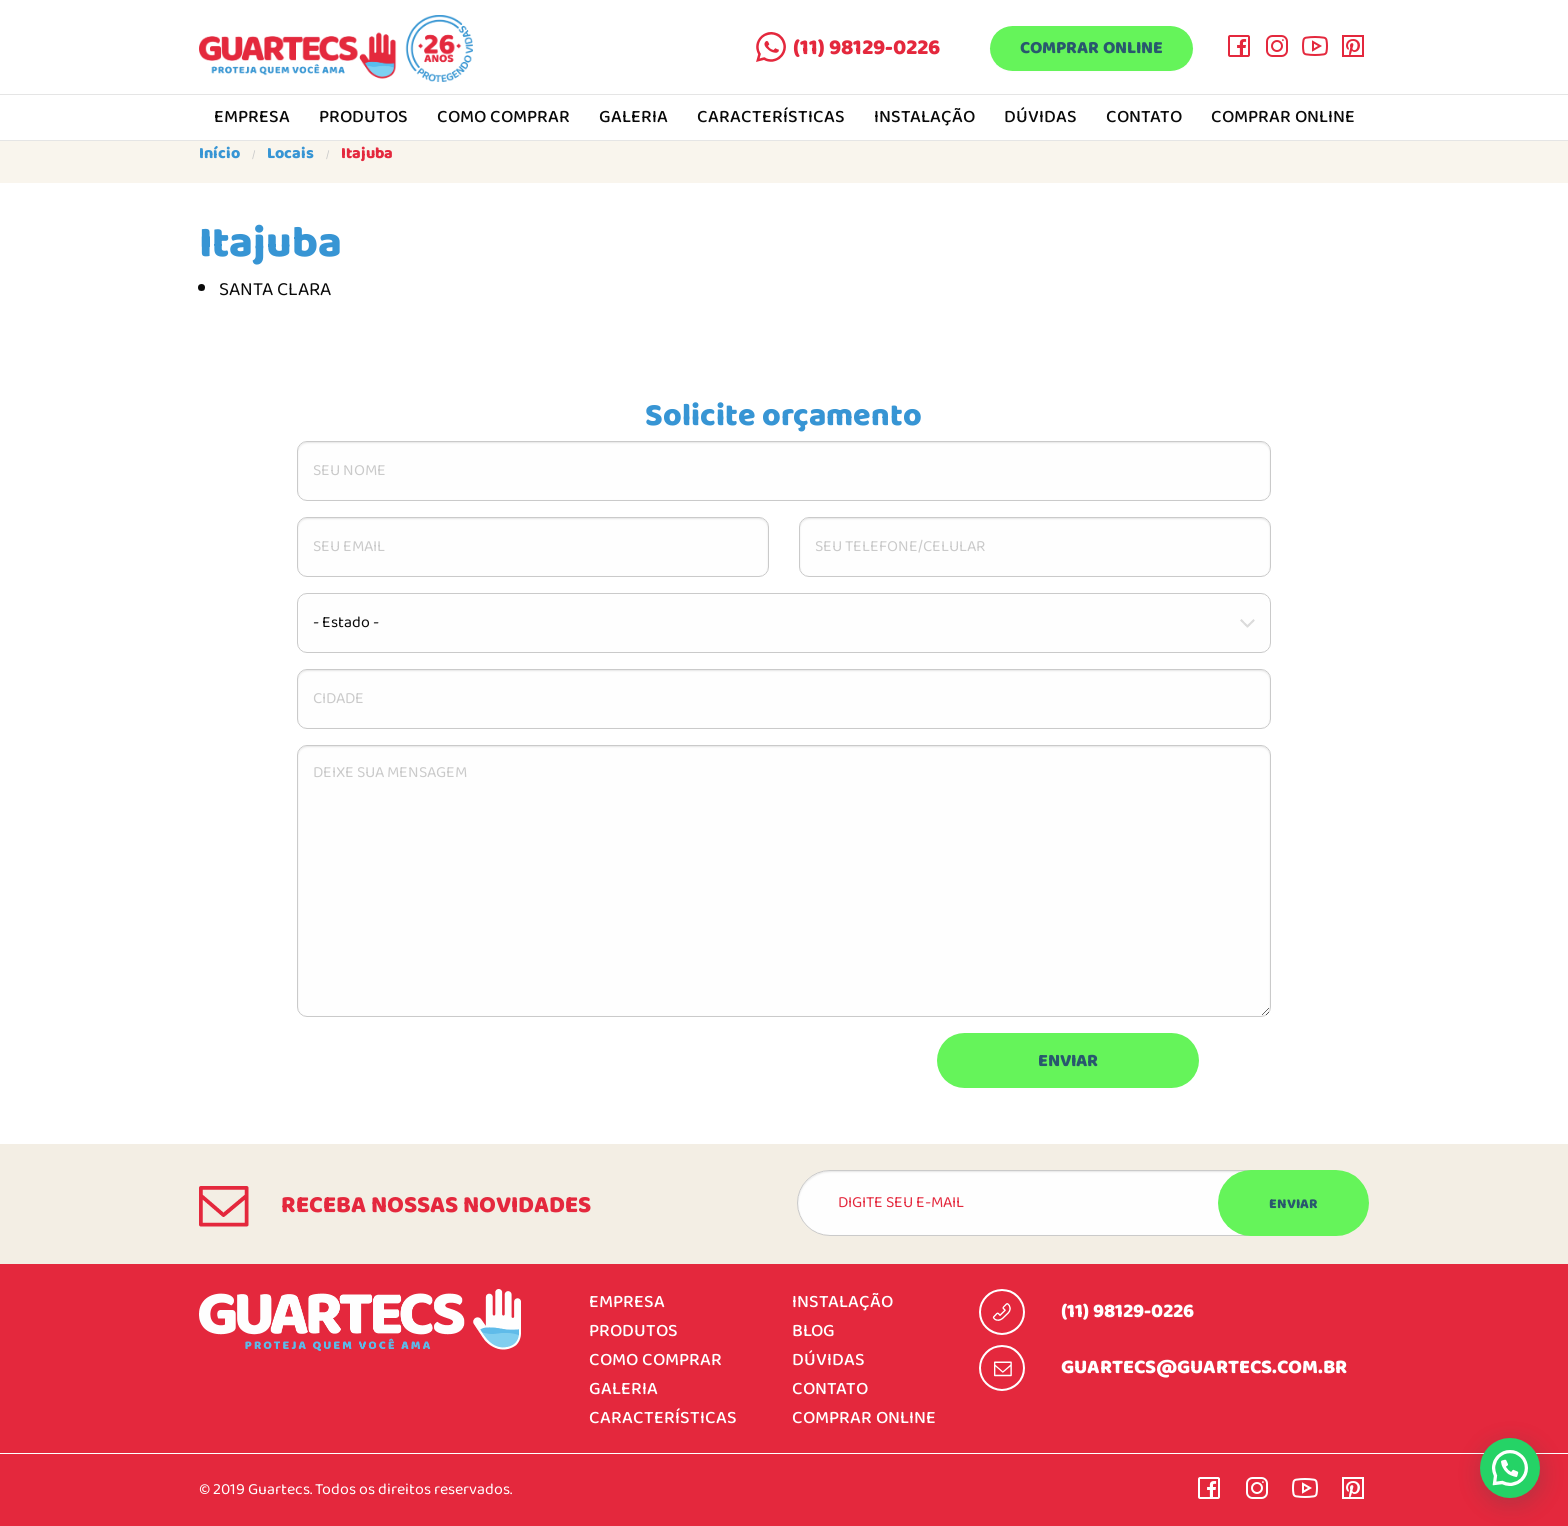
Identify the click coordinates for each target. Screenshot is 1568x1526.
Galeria (633, 118)
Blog (813, 1331)
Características (771, 118)
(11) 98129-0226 (864, 48)
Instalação (924, 118)
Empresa (252, 118)
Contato (1144, 118)
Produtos (363, 118)
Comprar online (1090, 49)
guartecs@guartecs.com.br (1204, 1368)
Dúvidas (1040, 118)
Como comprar (503, 118)
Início (219, 154)
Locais (290, 154)
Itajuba (367, 154)
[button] (1510, 1468)
